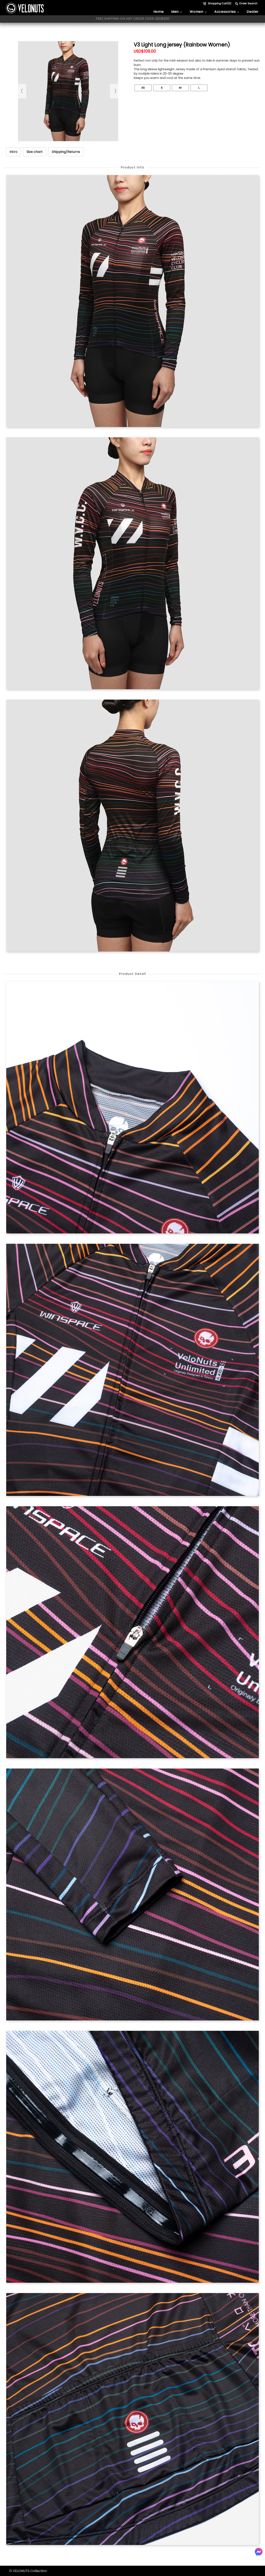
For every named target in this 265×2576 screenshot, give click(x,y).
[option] (68, 91)
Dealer (253, 11)
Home (158, 11)
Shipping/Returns (66, 151)
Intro (13, 151)
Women (198, 11)
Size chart (34, 151)
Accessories (226, 11)
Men (176, 11)
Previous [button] (22, 91)
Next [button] (114, 91)
